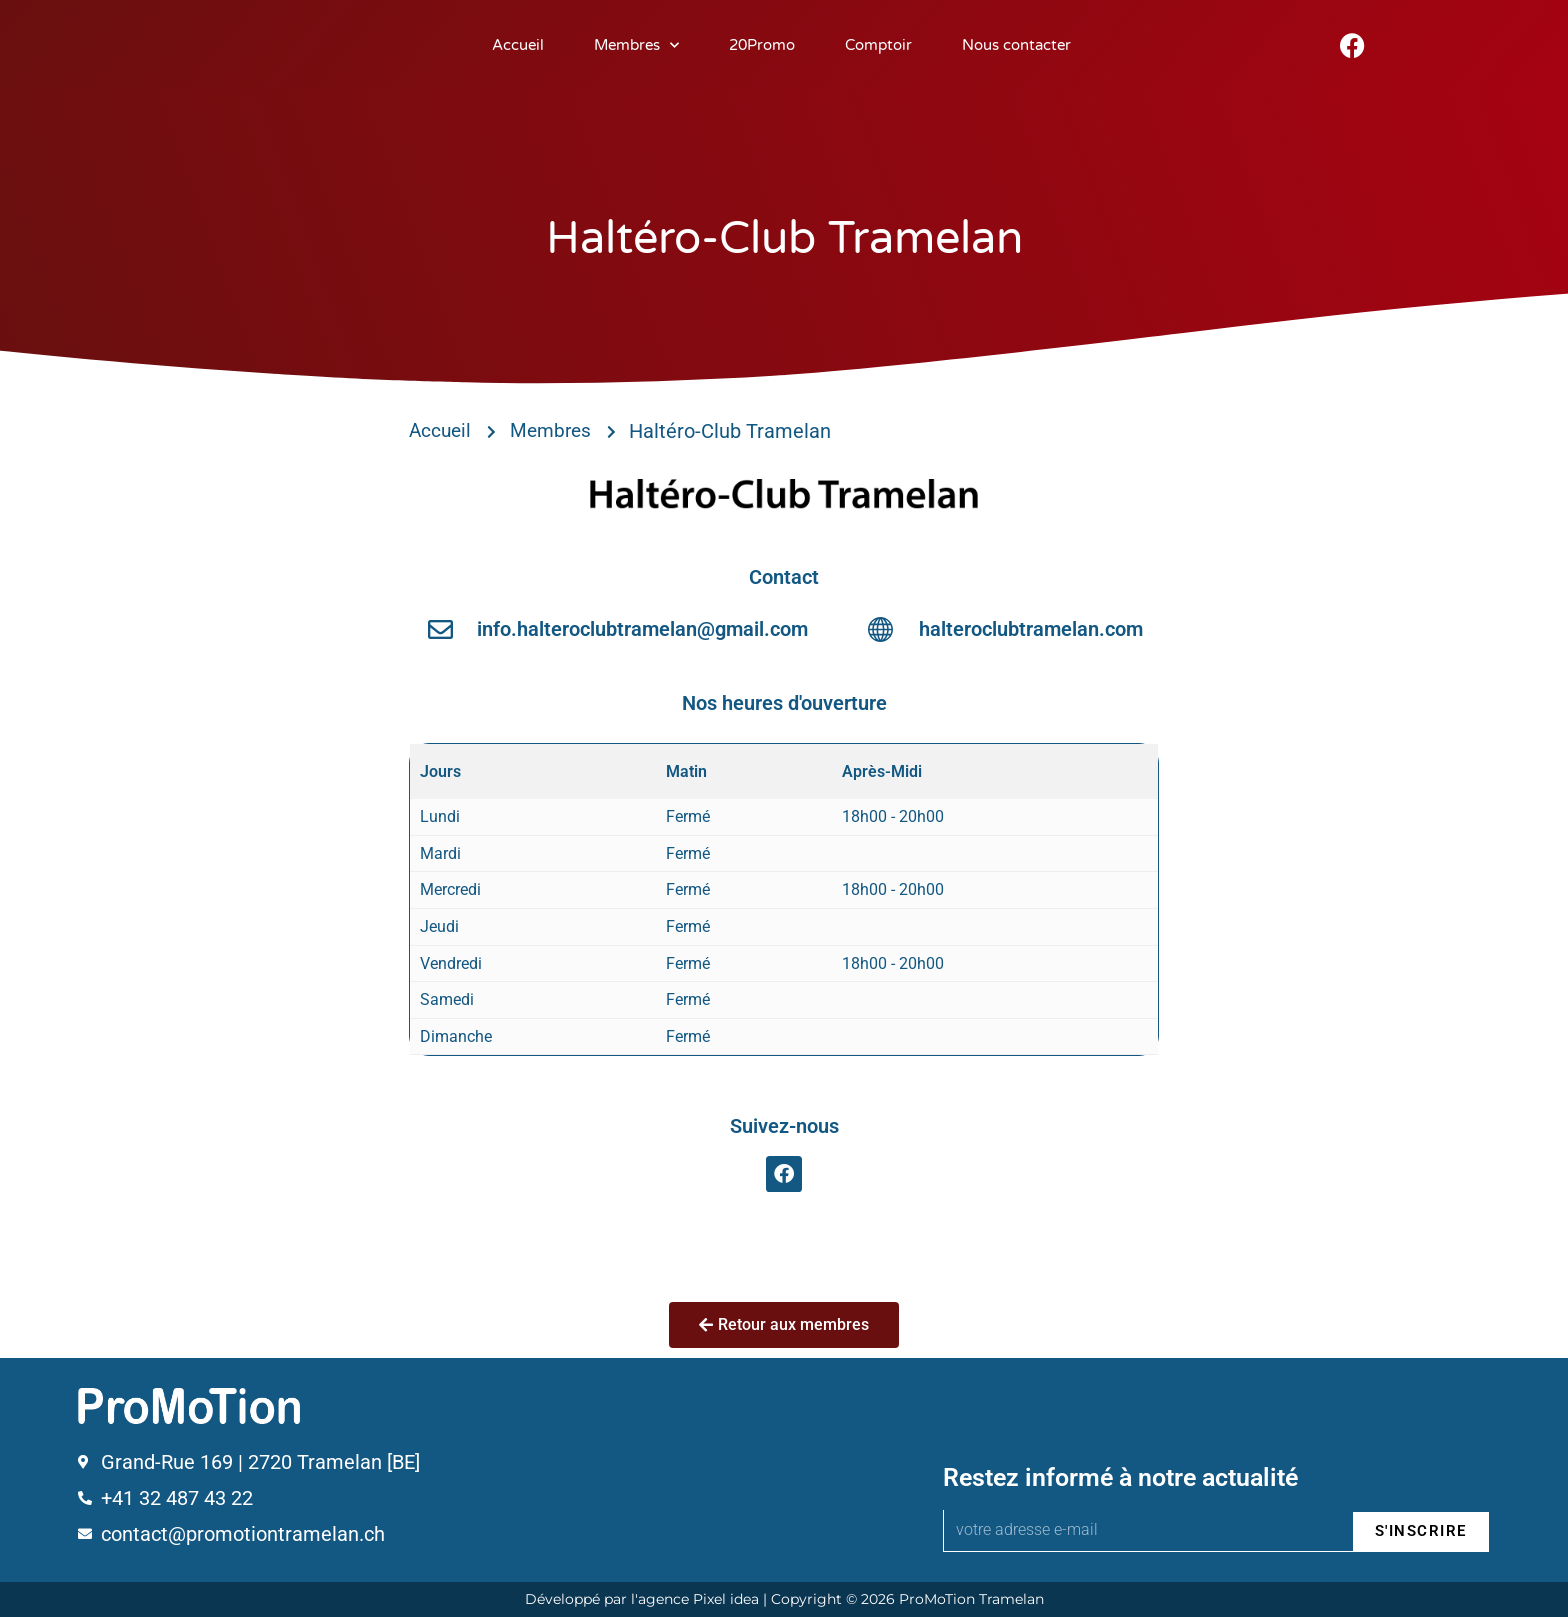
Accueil (518, 45)
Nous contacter (1016, 45)
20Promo (762, 45)
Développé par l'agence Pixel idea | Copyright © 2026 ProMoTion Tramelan (784, 1599)
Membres (636, 45)
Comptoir (878, 45)
